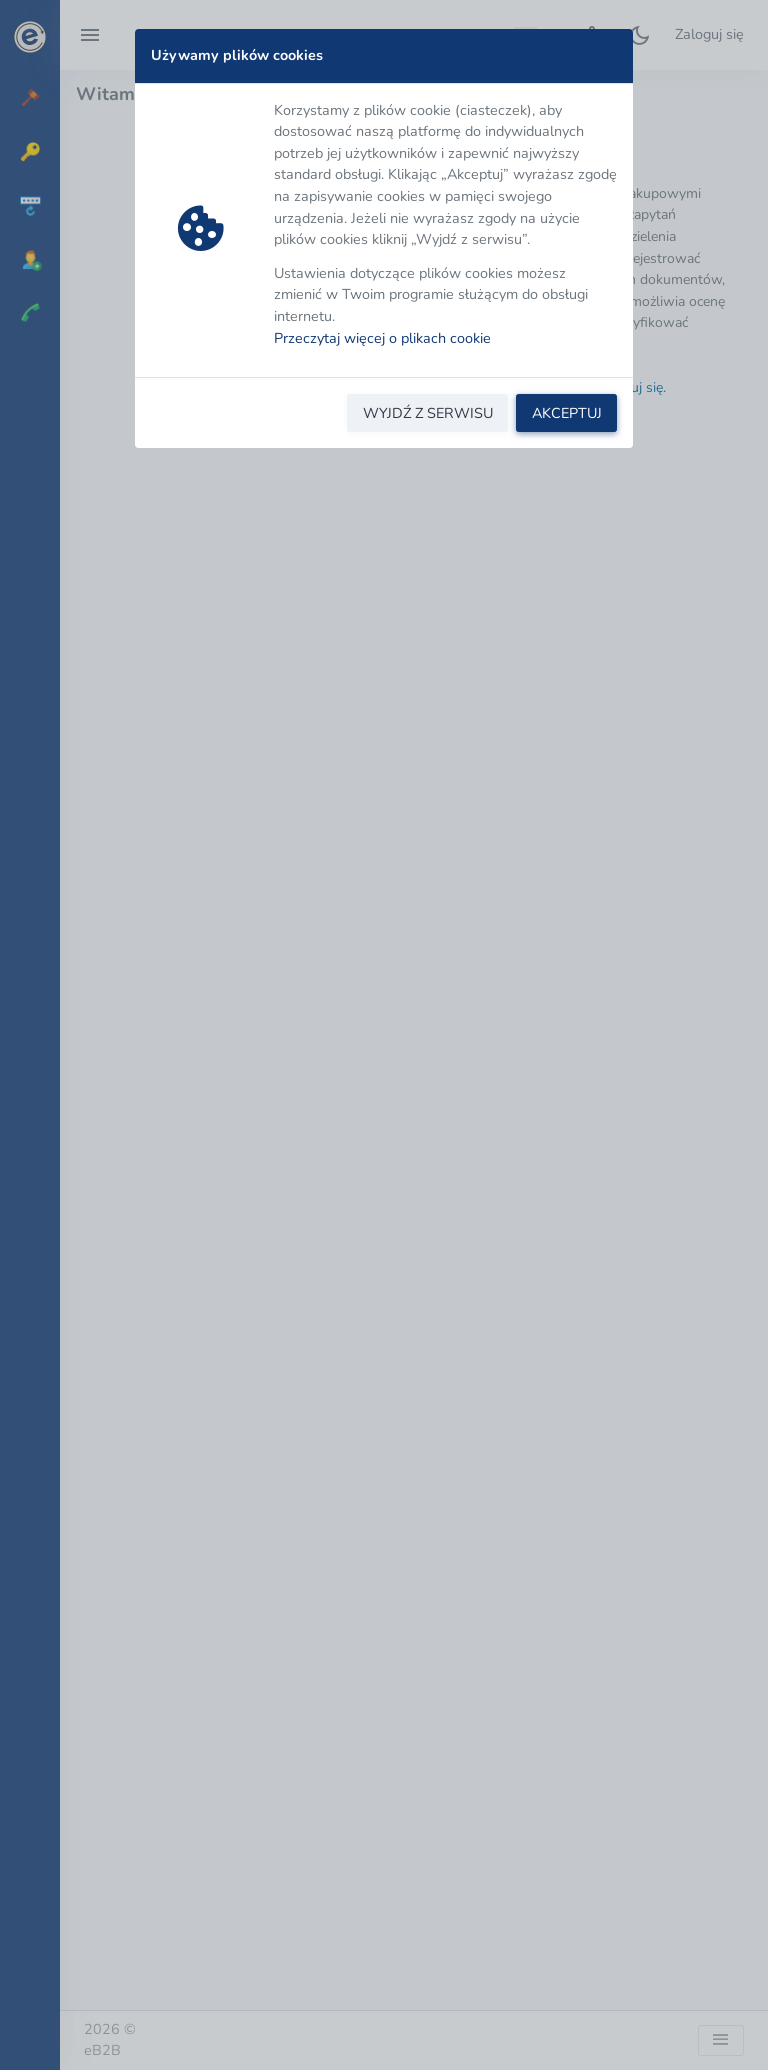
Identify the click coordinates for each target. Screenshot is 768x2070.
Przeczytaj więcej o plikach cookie (382, 338)
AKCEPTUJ (567, 413)
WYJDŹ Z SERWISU (428, 413)
